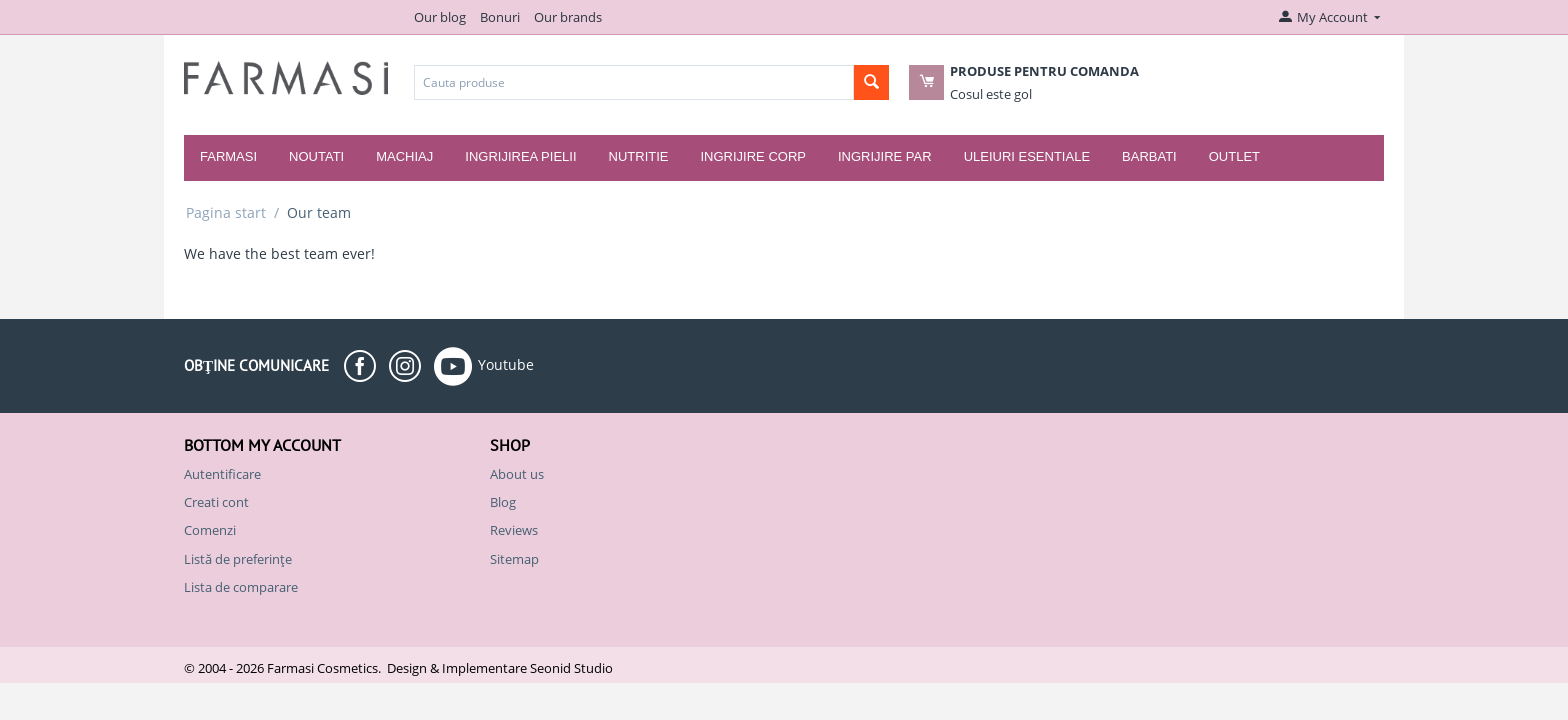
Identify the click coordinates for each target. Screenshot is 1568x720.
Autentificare (222, 474)
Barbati (1149, 156)
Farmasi (228, 156)
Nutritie (639, 156)
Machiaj (404, 156)
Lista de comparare (241, 587)
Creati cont (216, 502)
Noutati (316, 156)
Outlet (1234, 156)
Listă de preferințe (238, 559)
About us (517, 474)
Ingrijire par (885, 156)
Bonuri (500, 17)
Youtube (484, 366)
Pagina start (226, 212)
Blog (503, 502)
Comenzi (210, 530)
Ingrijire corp (752, 156)
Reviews (514, 530)
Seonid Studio (571, 668)
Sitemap (514, 559)
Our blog (440, 17)
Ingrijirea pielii (520, 156)
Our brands (568, 17)
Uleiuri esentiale (1027, 156)
